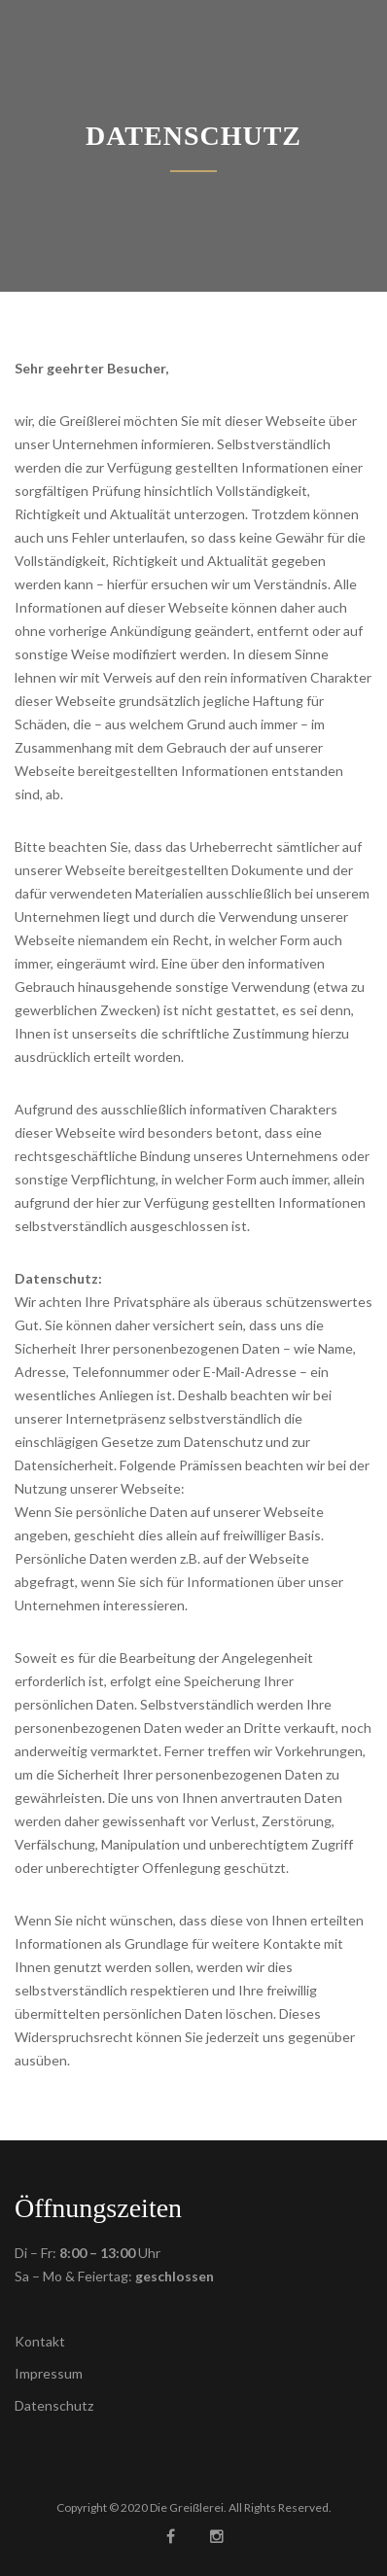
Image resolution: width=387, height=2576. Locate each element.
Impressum (49, 2373)
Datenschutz (54, 2405)
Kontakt (40, 2341)
